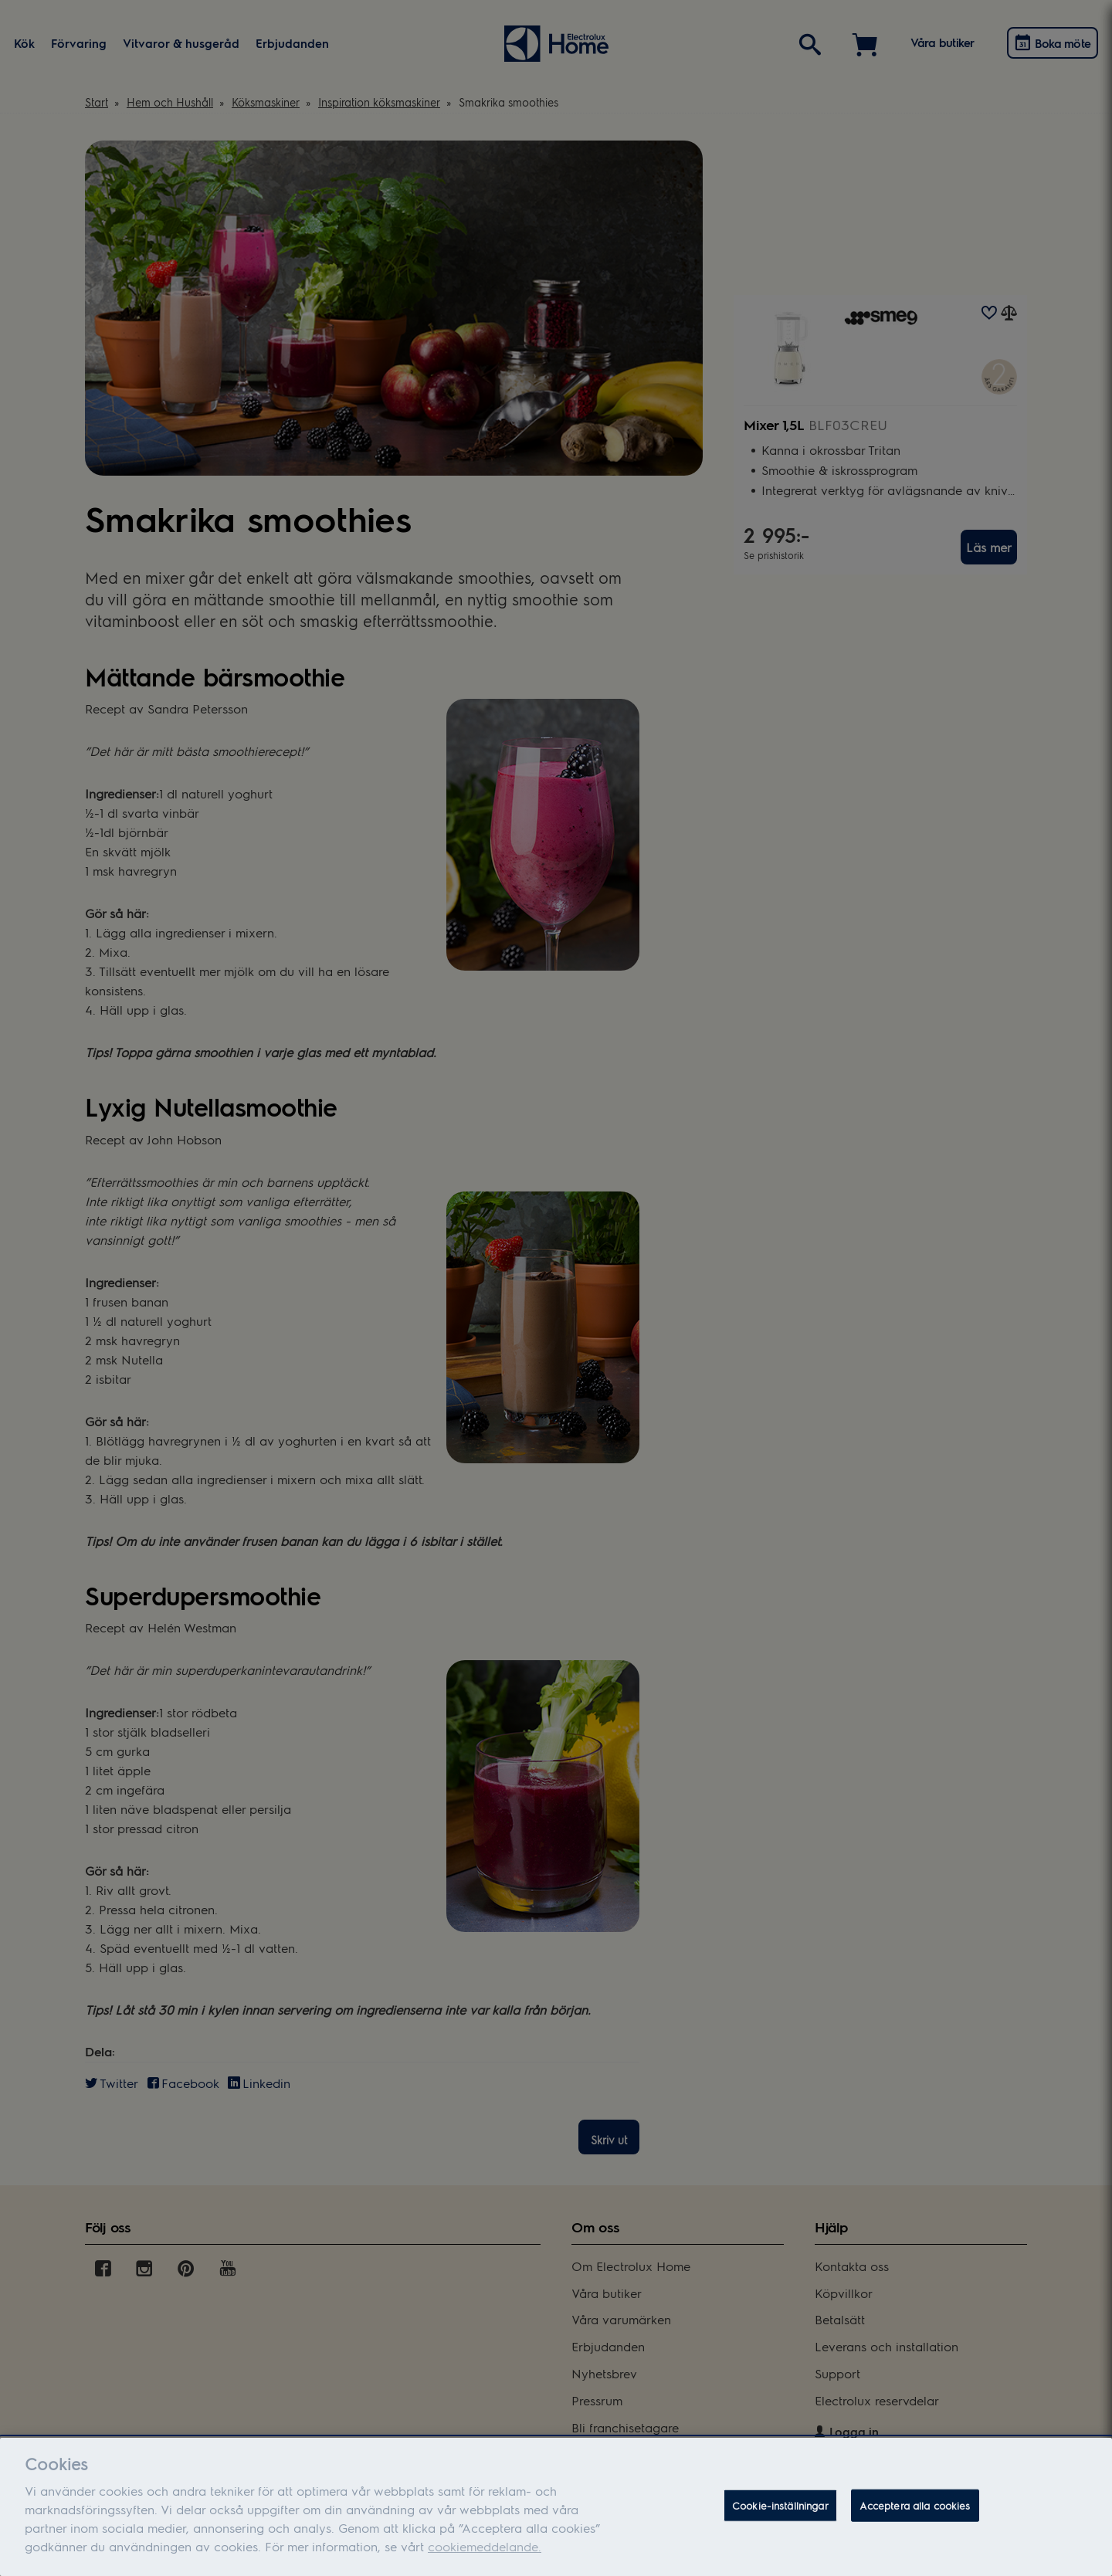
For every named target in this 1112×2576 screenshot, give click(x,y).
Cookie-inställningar (780, 2519)
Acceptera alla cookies (915, 2519)
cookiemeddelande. (484, 2560)
